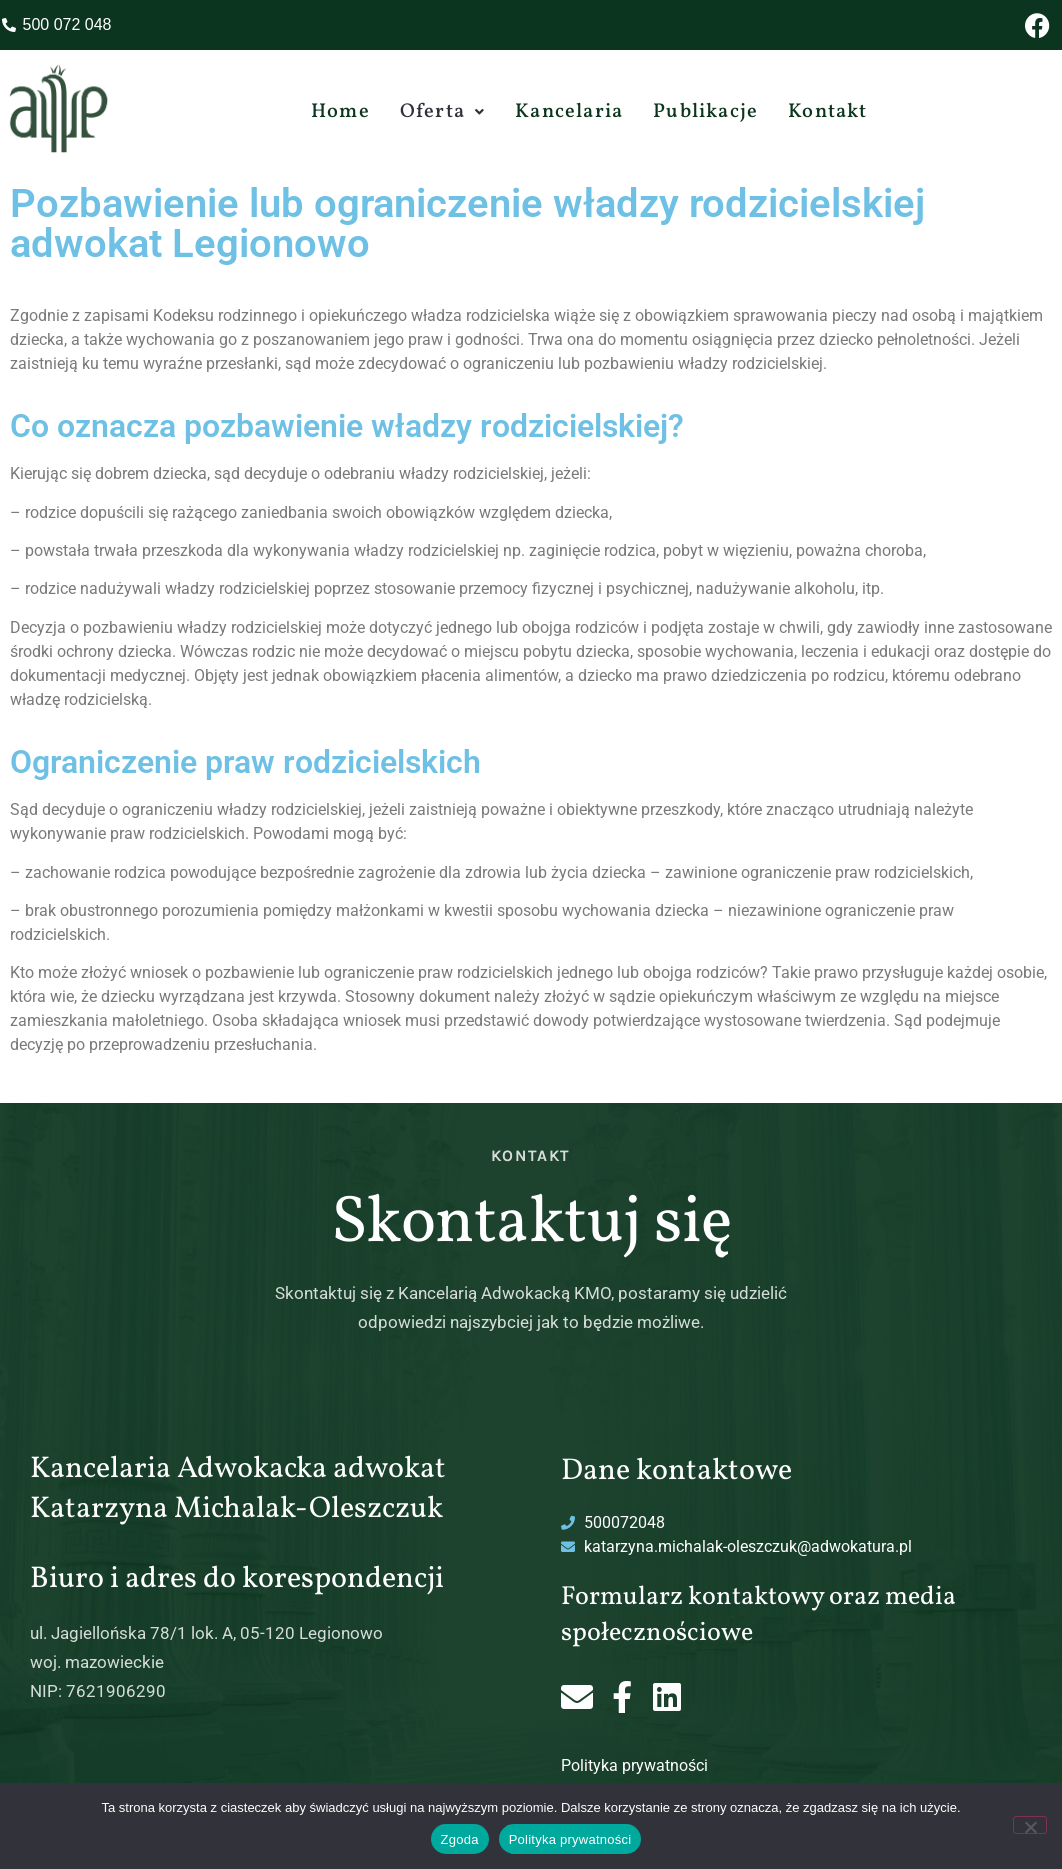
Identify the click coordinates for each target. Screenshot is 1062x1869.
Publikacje (705, 112)
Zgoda (460, 1839)
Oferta (442, 112)
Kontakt (827, 112)
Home (340, 112)
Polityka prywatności (634, 1765)
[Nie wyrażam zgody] (1030, 1825)
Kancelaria (569, 112)
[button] (442, 112)
